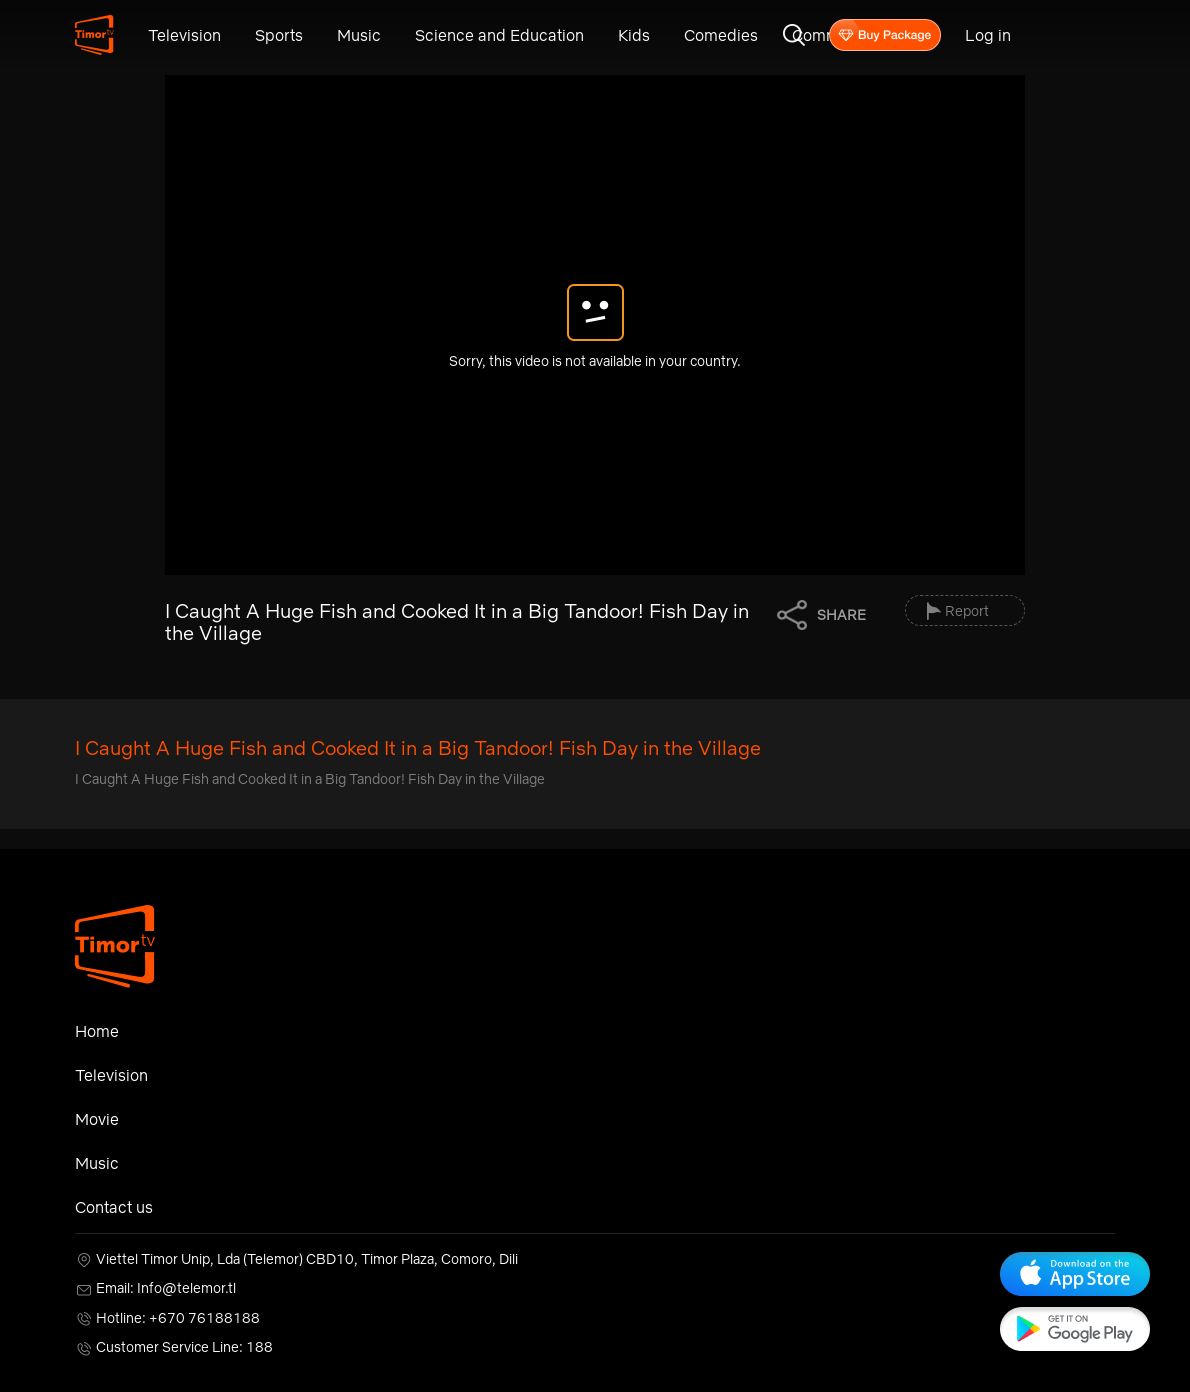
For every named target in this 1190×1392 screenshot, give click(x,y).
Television (184, 35)
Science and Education (499, 35)
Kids (634, 35)
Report (967, 611)
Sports (279, 35)
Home (97, 1031)
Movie (97, 1119)
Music (359, 35)
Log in (988, 35)
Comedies (721, 35)
